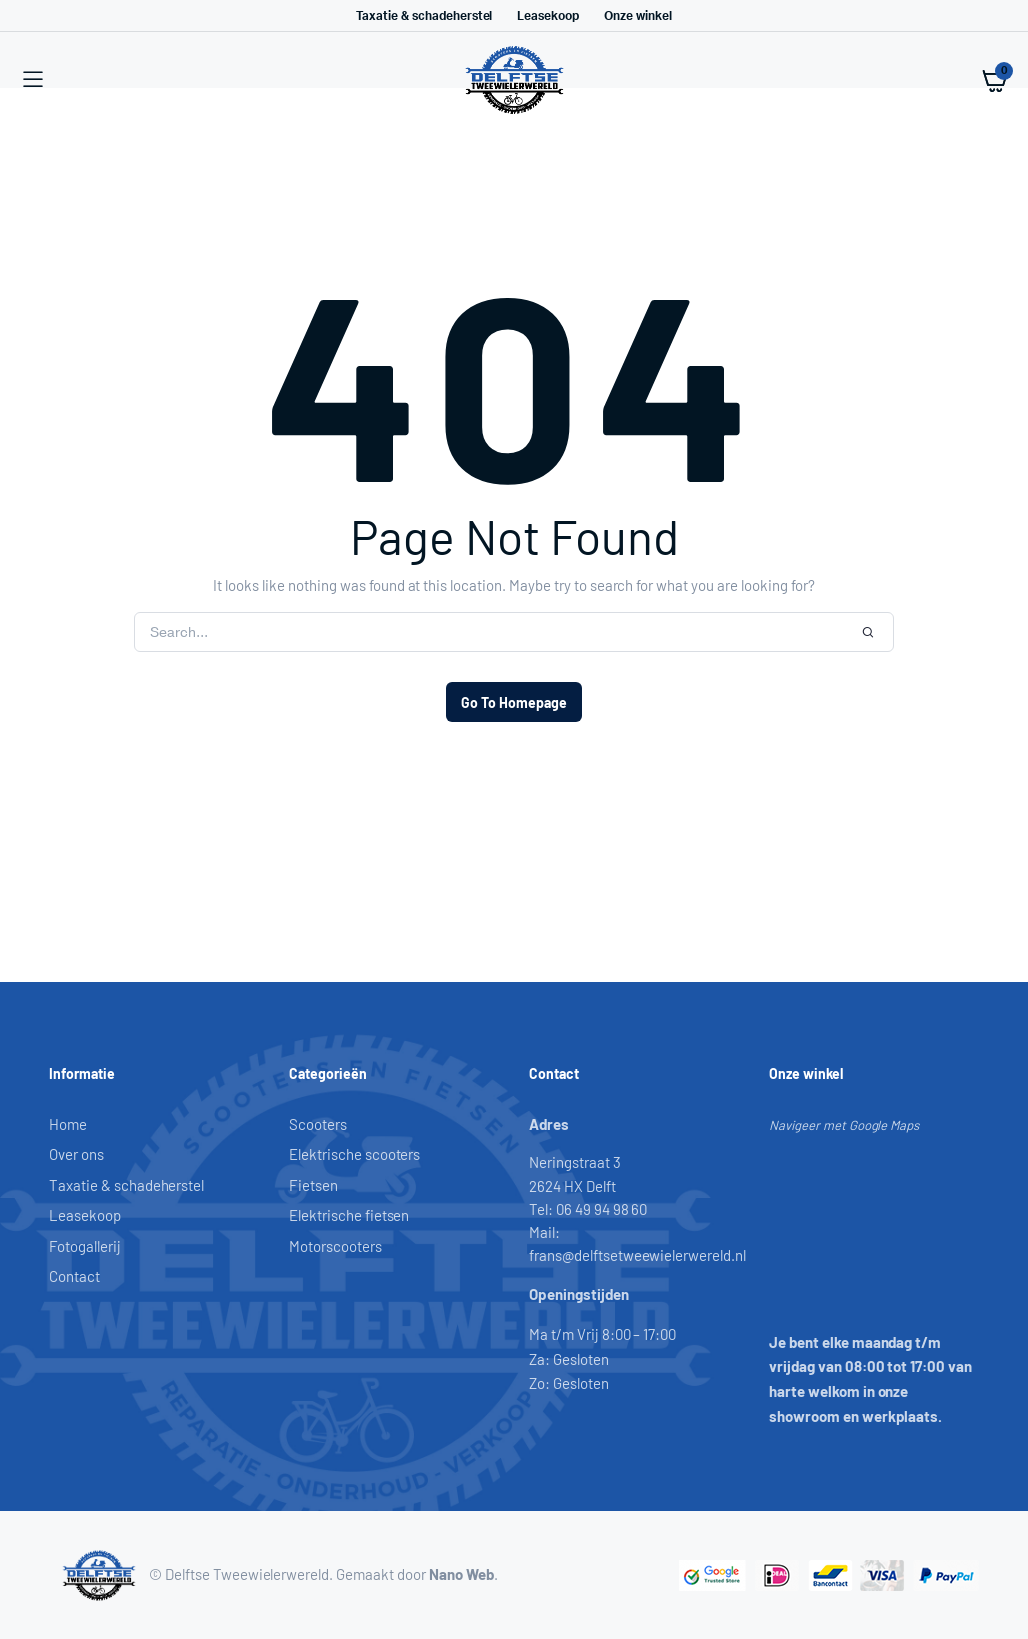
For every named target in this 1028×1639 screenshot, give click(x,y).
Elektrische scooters (354, 1154)
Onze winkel (638, 16)
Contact (74, 1276)
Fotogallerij (85, 1246)
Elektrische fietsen (349, 1215)
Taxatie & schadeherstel (424, 16)
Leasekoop (548, 16)
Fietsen (313, 1185)
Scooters (318, 1124)
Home (68, 1124)
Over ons (76, 1154)
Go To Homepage (514, 702)
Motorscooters (335, 1246)
